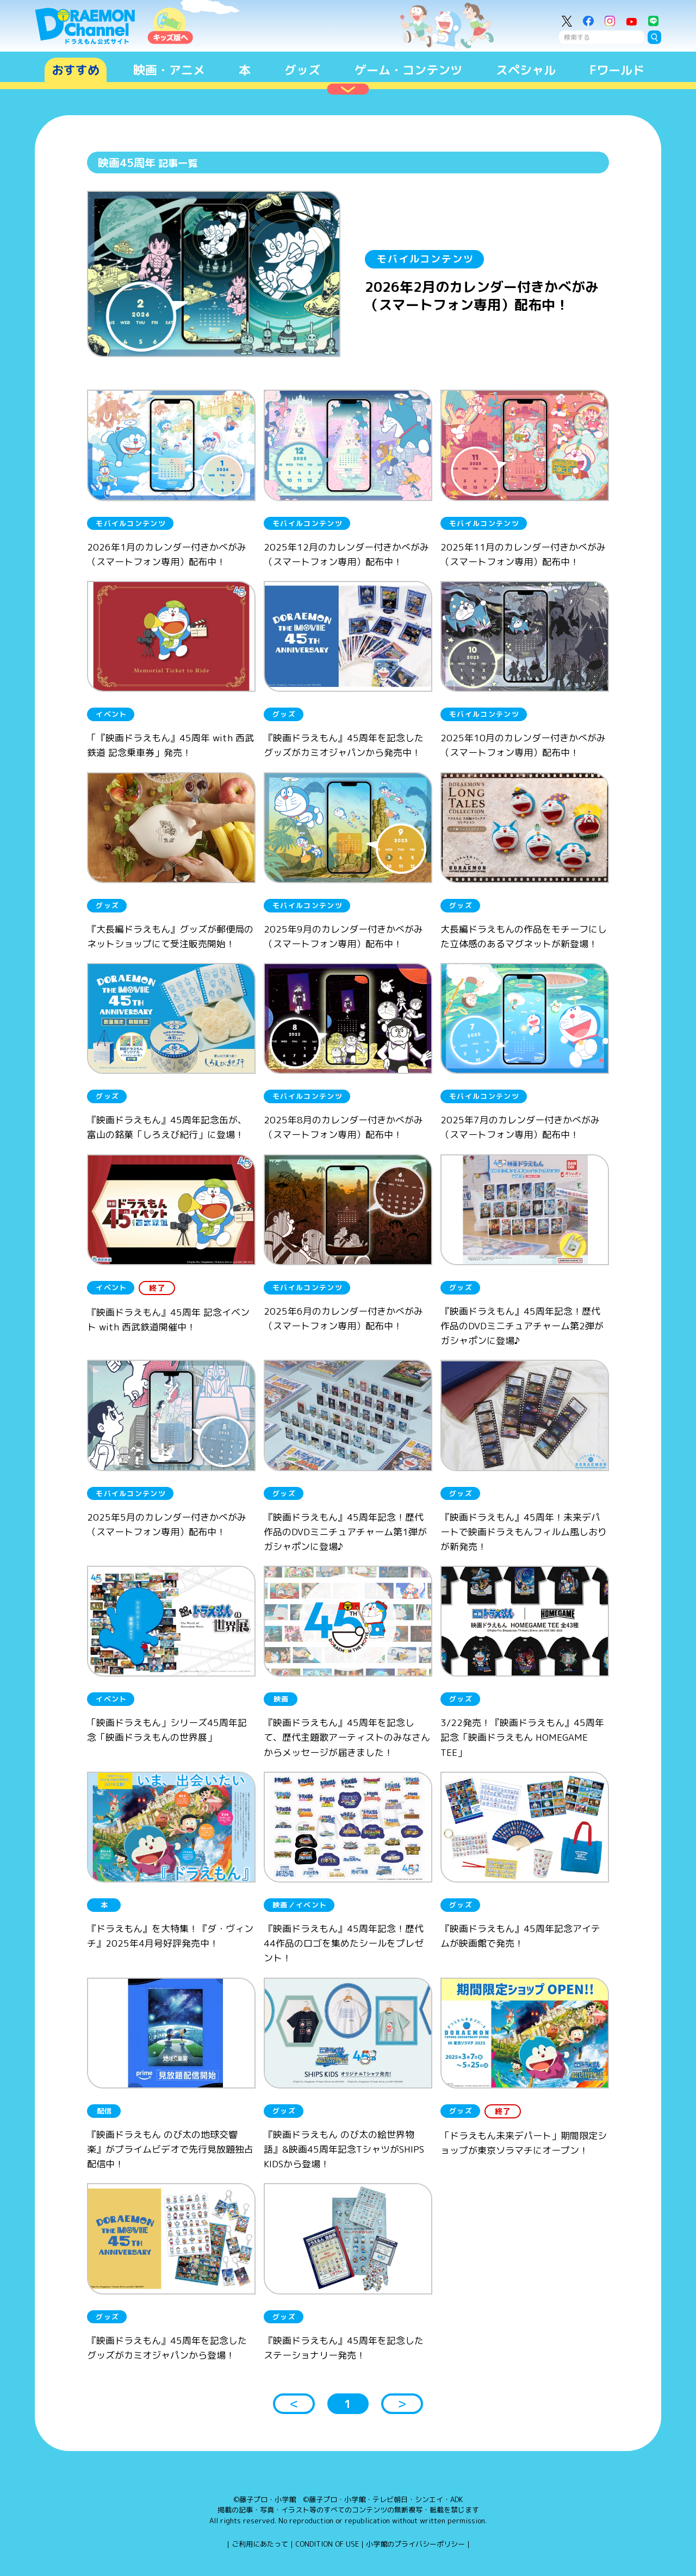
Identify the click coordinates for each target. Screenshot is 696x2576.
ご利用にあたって (260, 2544)
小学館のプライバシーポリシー (415, 2544)
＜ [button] (294, 2403)
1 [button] (347, 2403)
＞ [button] (401, 2403)
